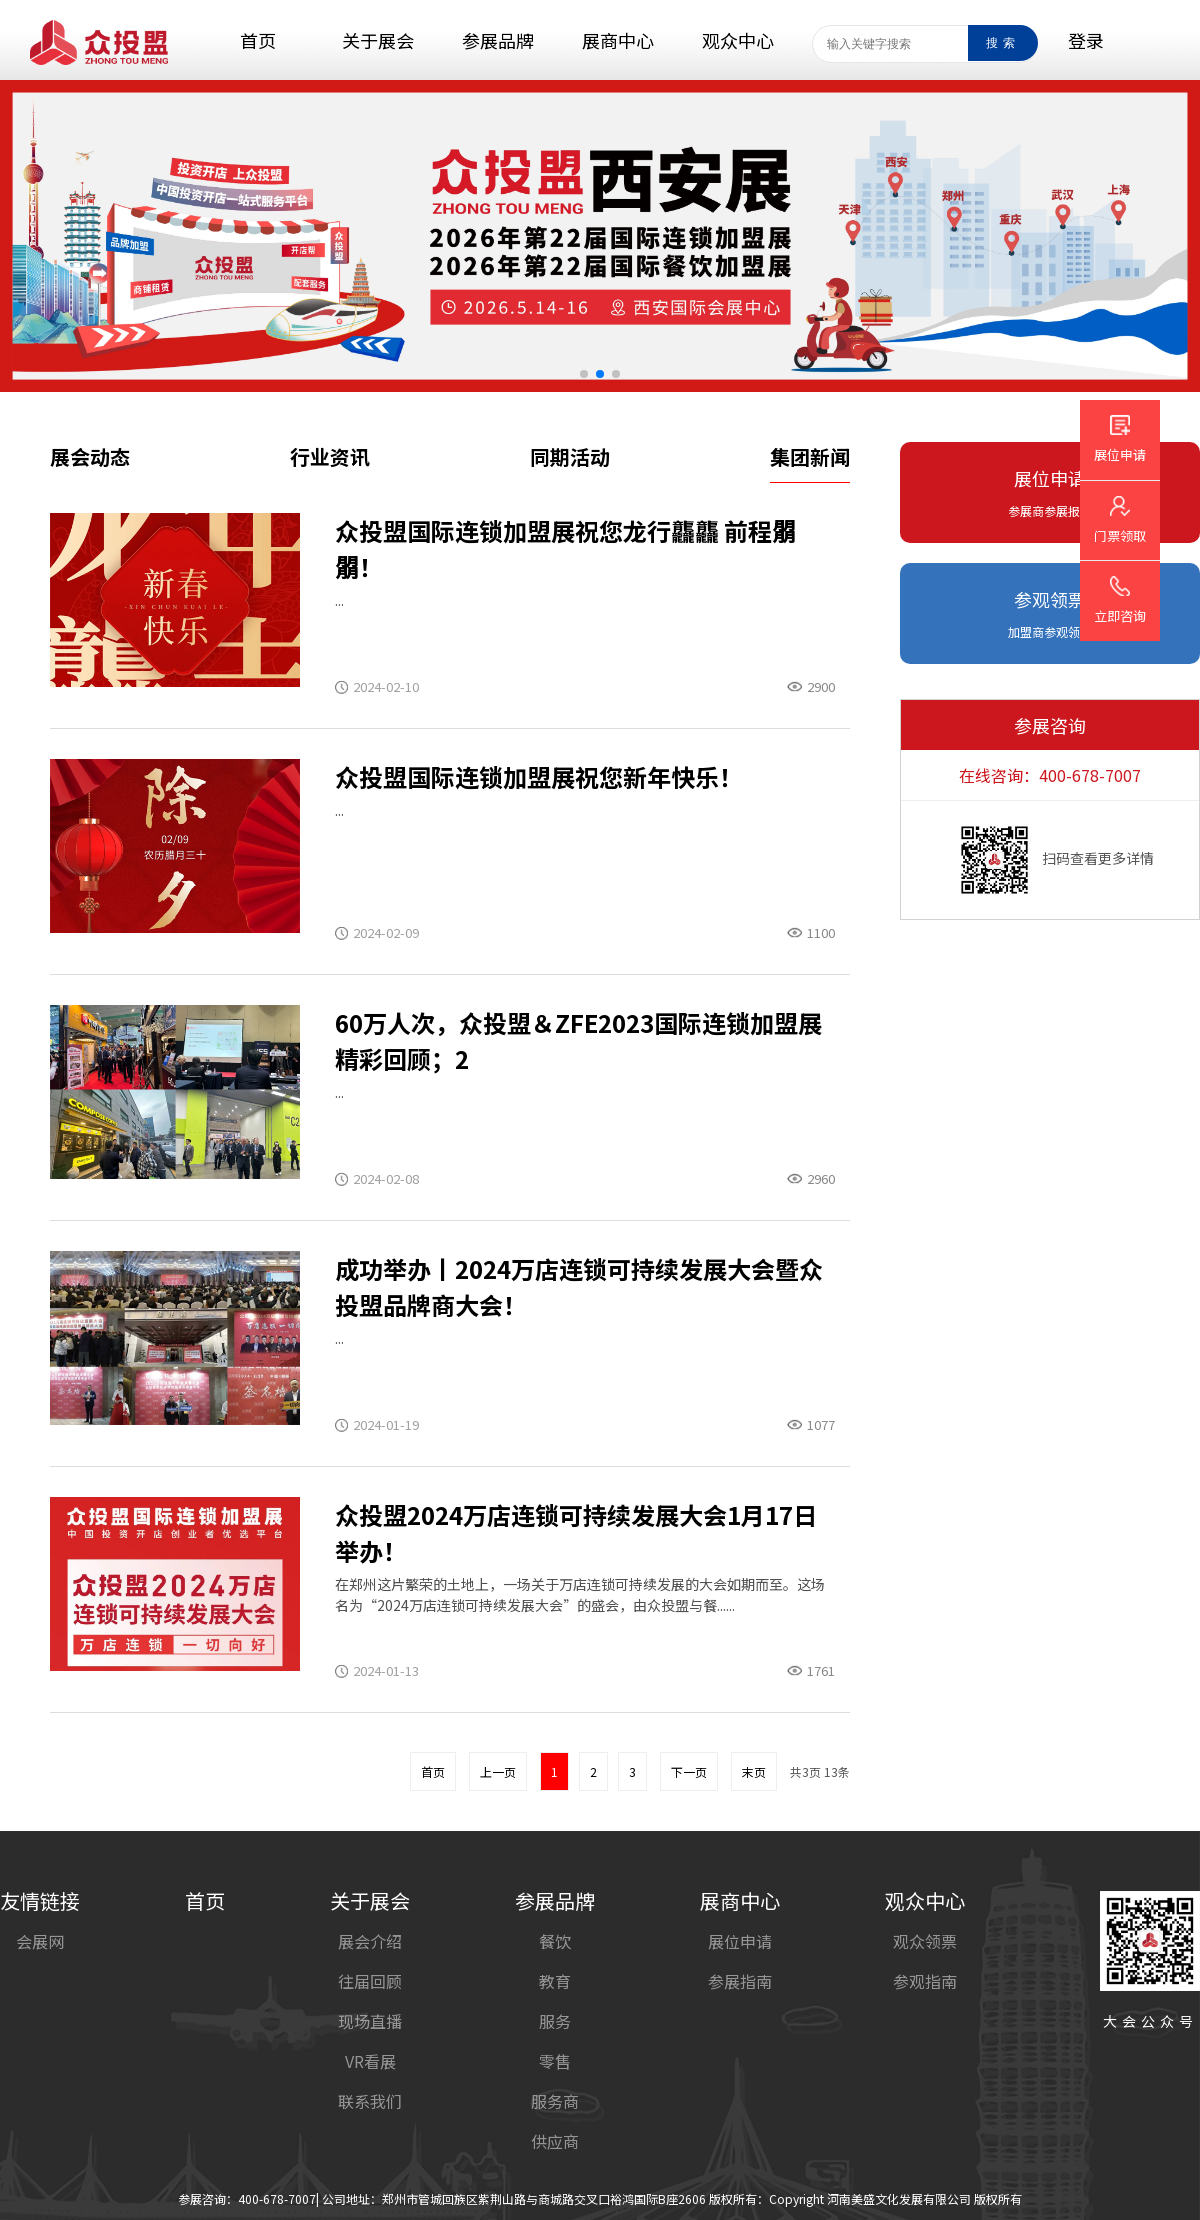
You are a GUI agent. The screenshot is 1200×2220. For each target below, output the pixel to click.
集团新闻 (810, 456)
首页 (433, 1771)
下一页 (689, 1771)
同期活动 (570, 456)
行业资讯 (330, 456)
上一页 (498, 1771)
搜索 (1003, 43)
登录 (1086, 40)
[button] (584, 374)
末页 (754, 1771)
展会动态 (90, 456)
